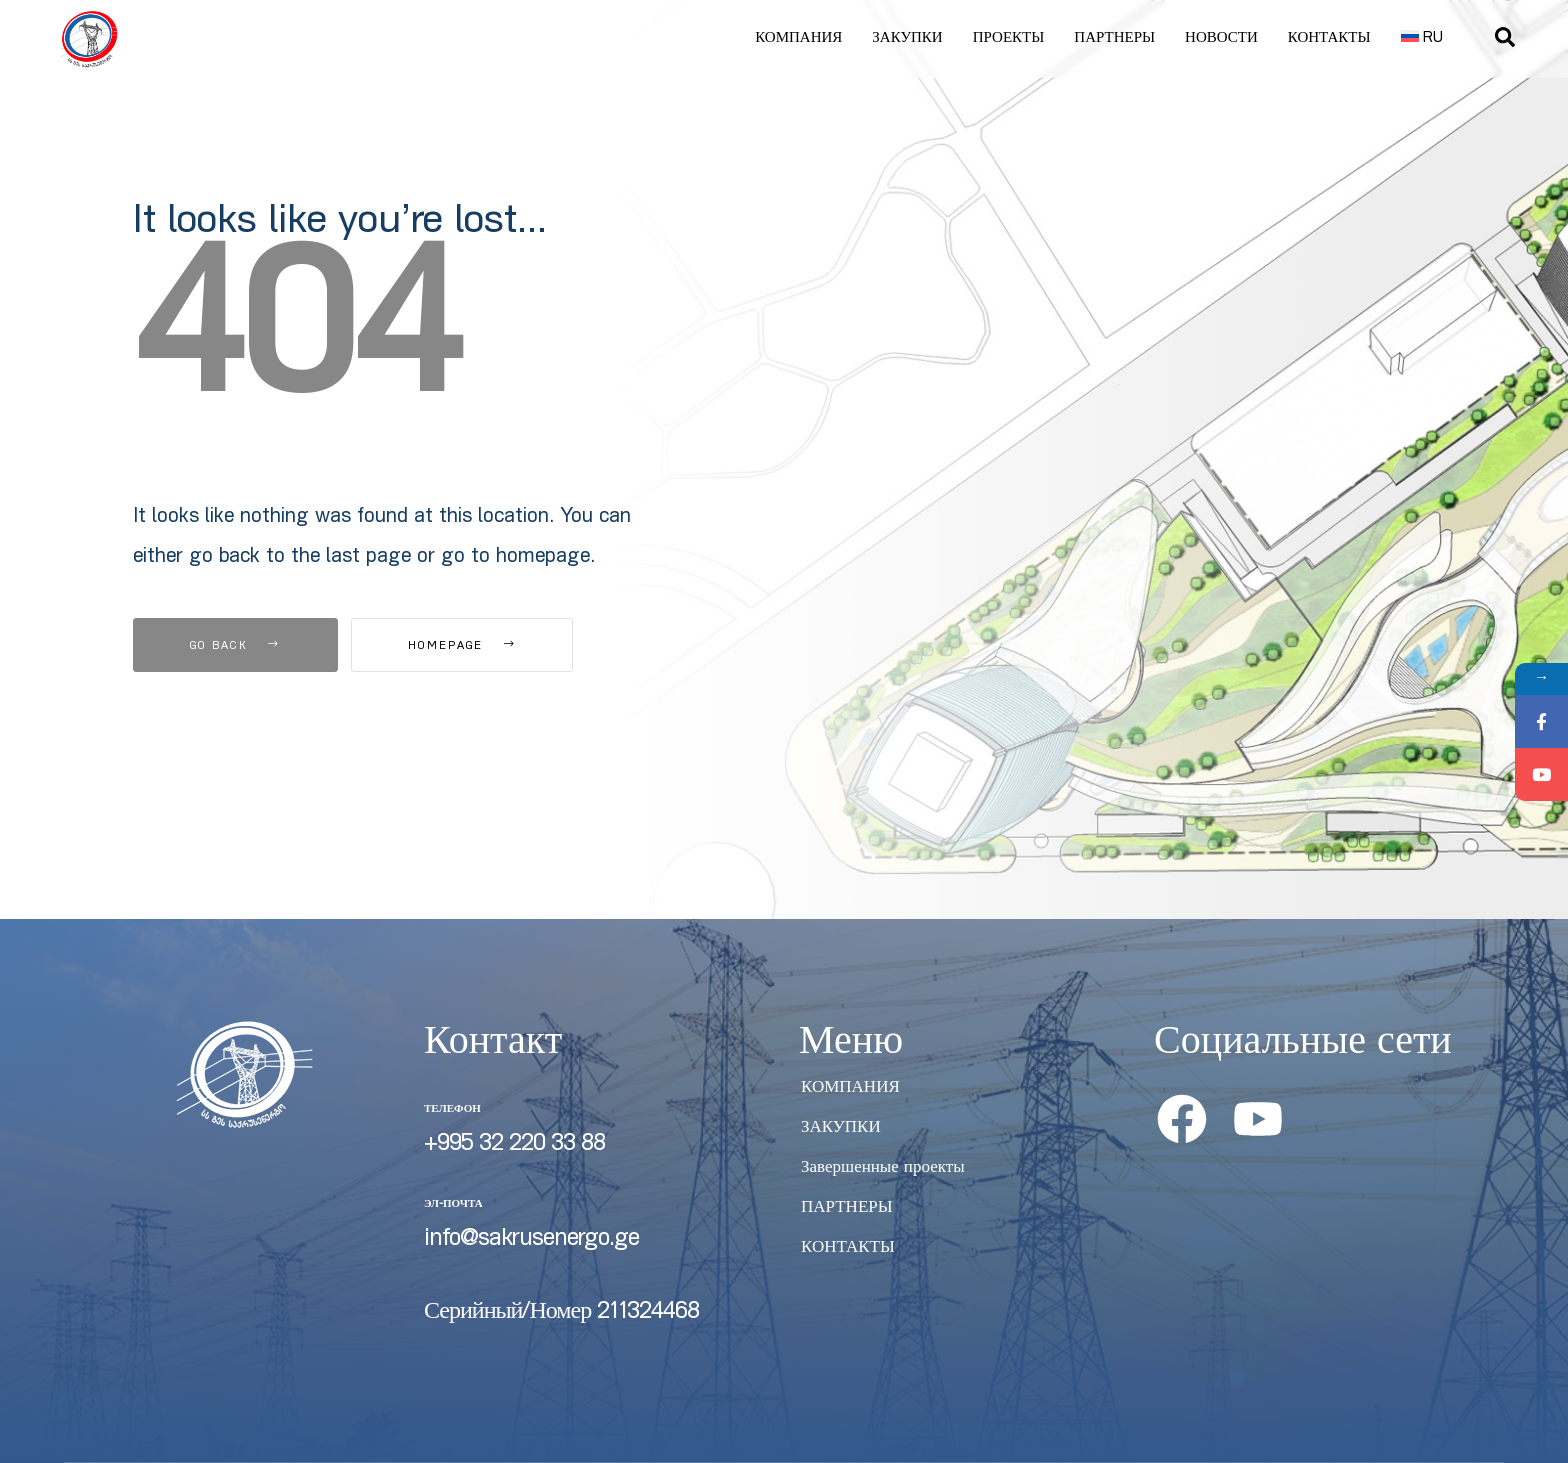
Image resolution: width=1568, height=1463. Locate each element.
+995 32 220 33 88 (514, 1145)
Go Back (235, 646)
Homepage (462, 646)
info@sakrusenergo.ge (531, 1240)
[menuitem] (1422, 39)
